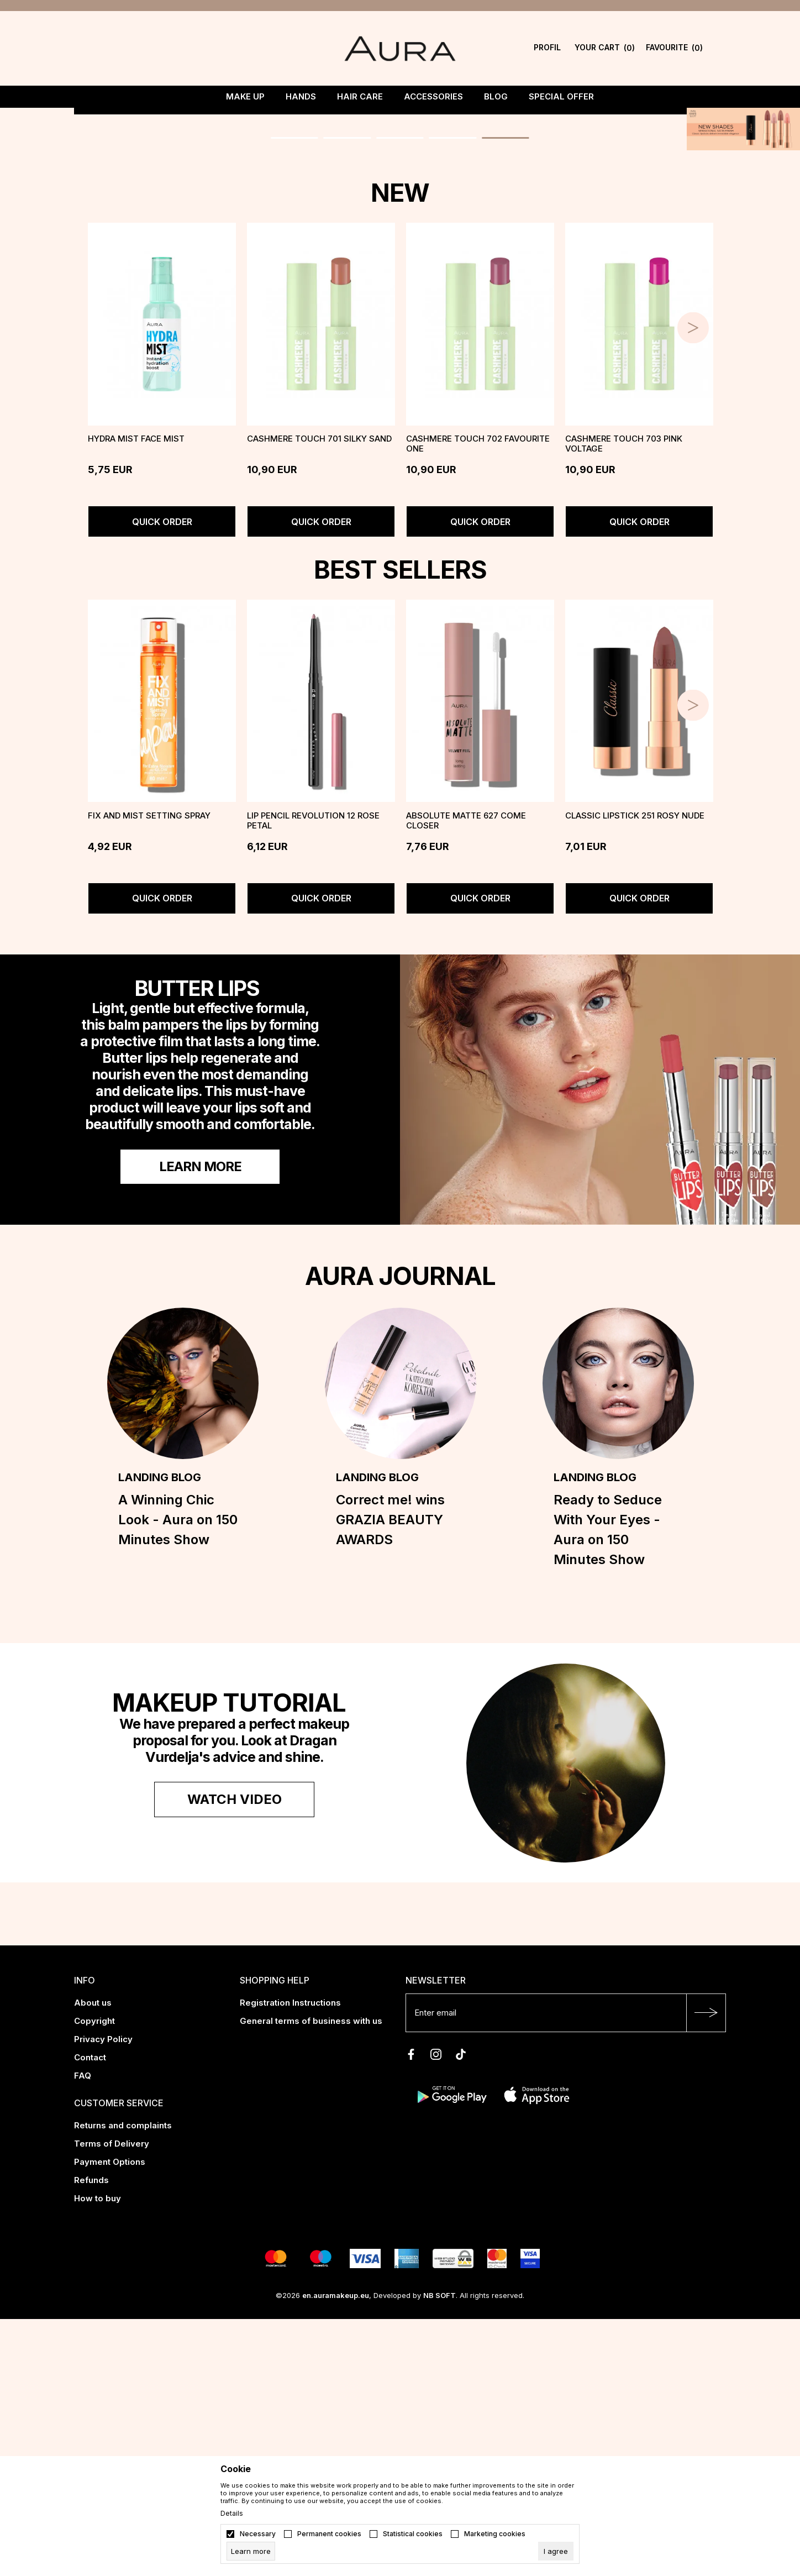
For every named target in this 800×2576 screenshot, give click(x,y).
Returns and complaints (123, 2382)
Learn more (200, 1423)
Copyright (94, 2278)
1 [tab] (289, 381)
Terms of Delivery (111, 2400)
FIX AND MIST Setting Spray (149, 1073)
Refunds (91, 2437)
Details (231, 2513)
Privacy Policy (103, 2296)
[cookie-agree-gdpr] (555, 2551)
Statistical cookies (413, 2534)
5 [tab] (512, 381)
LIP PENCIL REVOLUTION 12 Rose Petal (313, 1078)
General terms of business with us (311, 2278)
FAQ (82, 2332)
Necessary (258, 2534)
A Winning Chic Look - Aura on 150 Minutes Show (178, 1776)
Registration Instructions (290, 2259)
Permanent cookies (329, 2534)
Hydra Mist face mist (136, 695)
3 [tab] (400, 381)
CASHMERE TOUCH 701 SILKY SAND (319, 695)
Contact (90, 2314)
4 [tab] (456, 381)
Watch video (234, 2056)
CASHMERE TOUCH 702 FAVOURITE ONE (478, 700)
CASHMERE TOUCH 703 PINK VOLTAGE (623, 700)
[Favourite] (674, 48)
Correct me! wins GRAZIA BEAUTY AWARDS (390, 1776)
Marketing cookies (494, 2534)
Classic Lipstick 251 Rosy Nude (634, 1073)
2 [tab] (344, 381)
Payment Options (109, 2419)
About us (93, 2259)
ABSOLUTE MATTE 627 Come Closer (466, 1078)
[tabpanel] (400, 257)
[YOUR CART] (605, 48)
